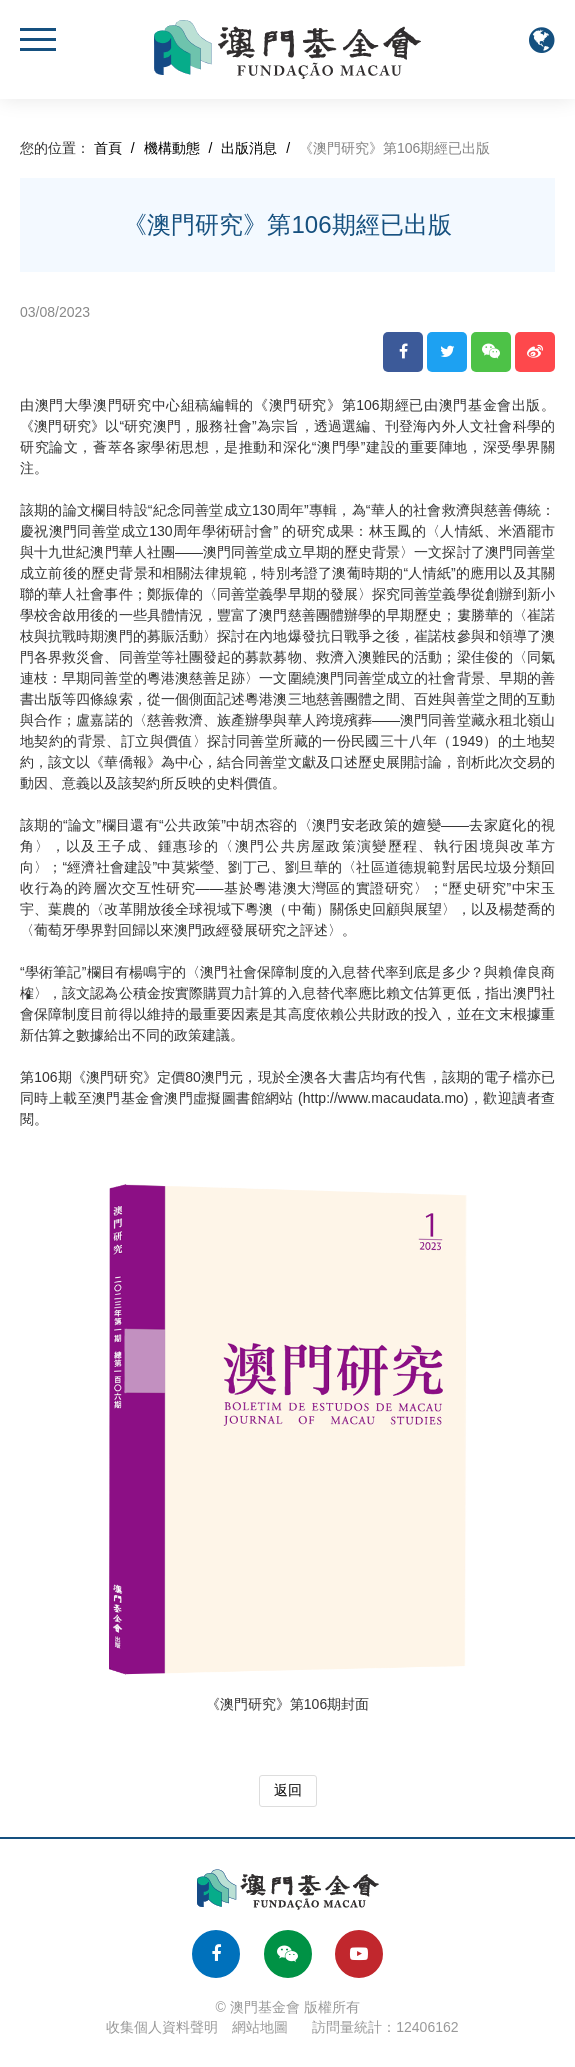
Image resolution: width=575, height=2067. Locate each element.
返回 (288, 1790)
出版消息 (249, 148)
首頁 (108, 148)
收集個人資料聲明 (162, 2027)
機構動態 (172, 148)
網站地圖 (260, 2027)
